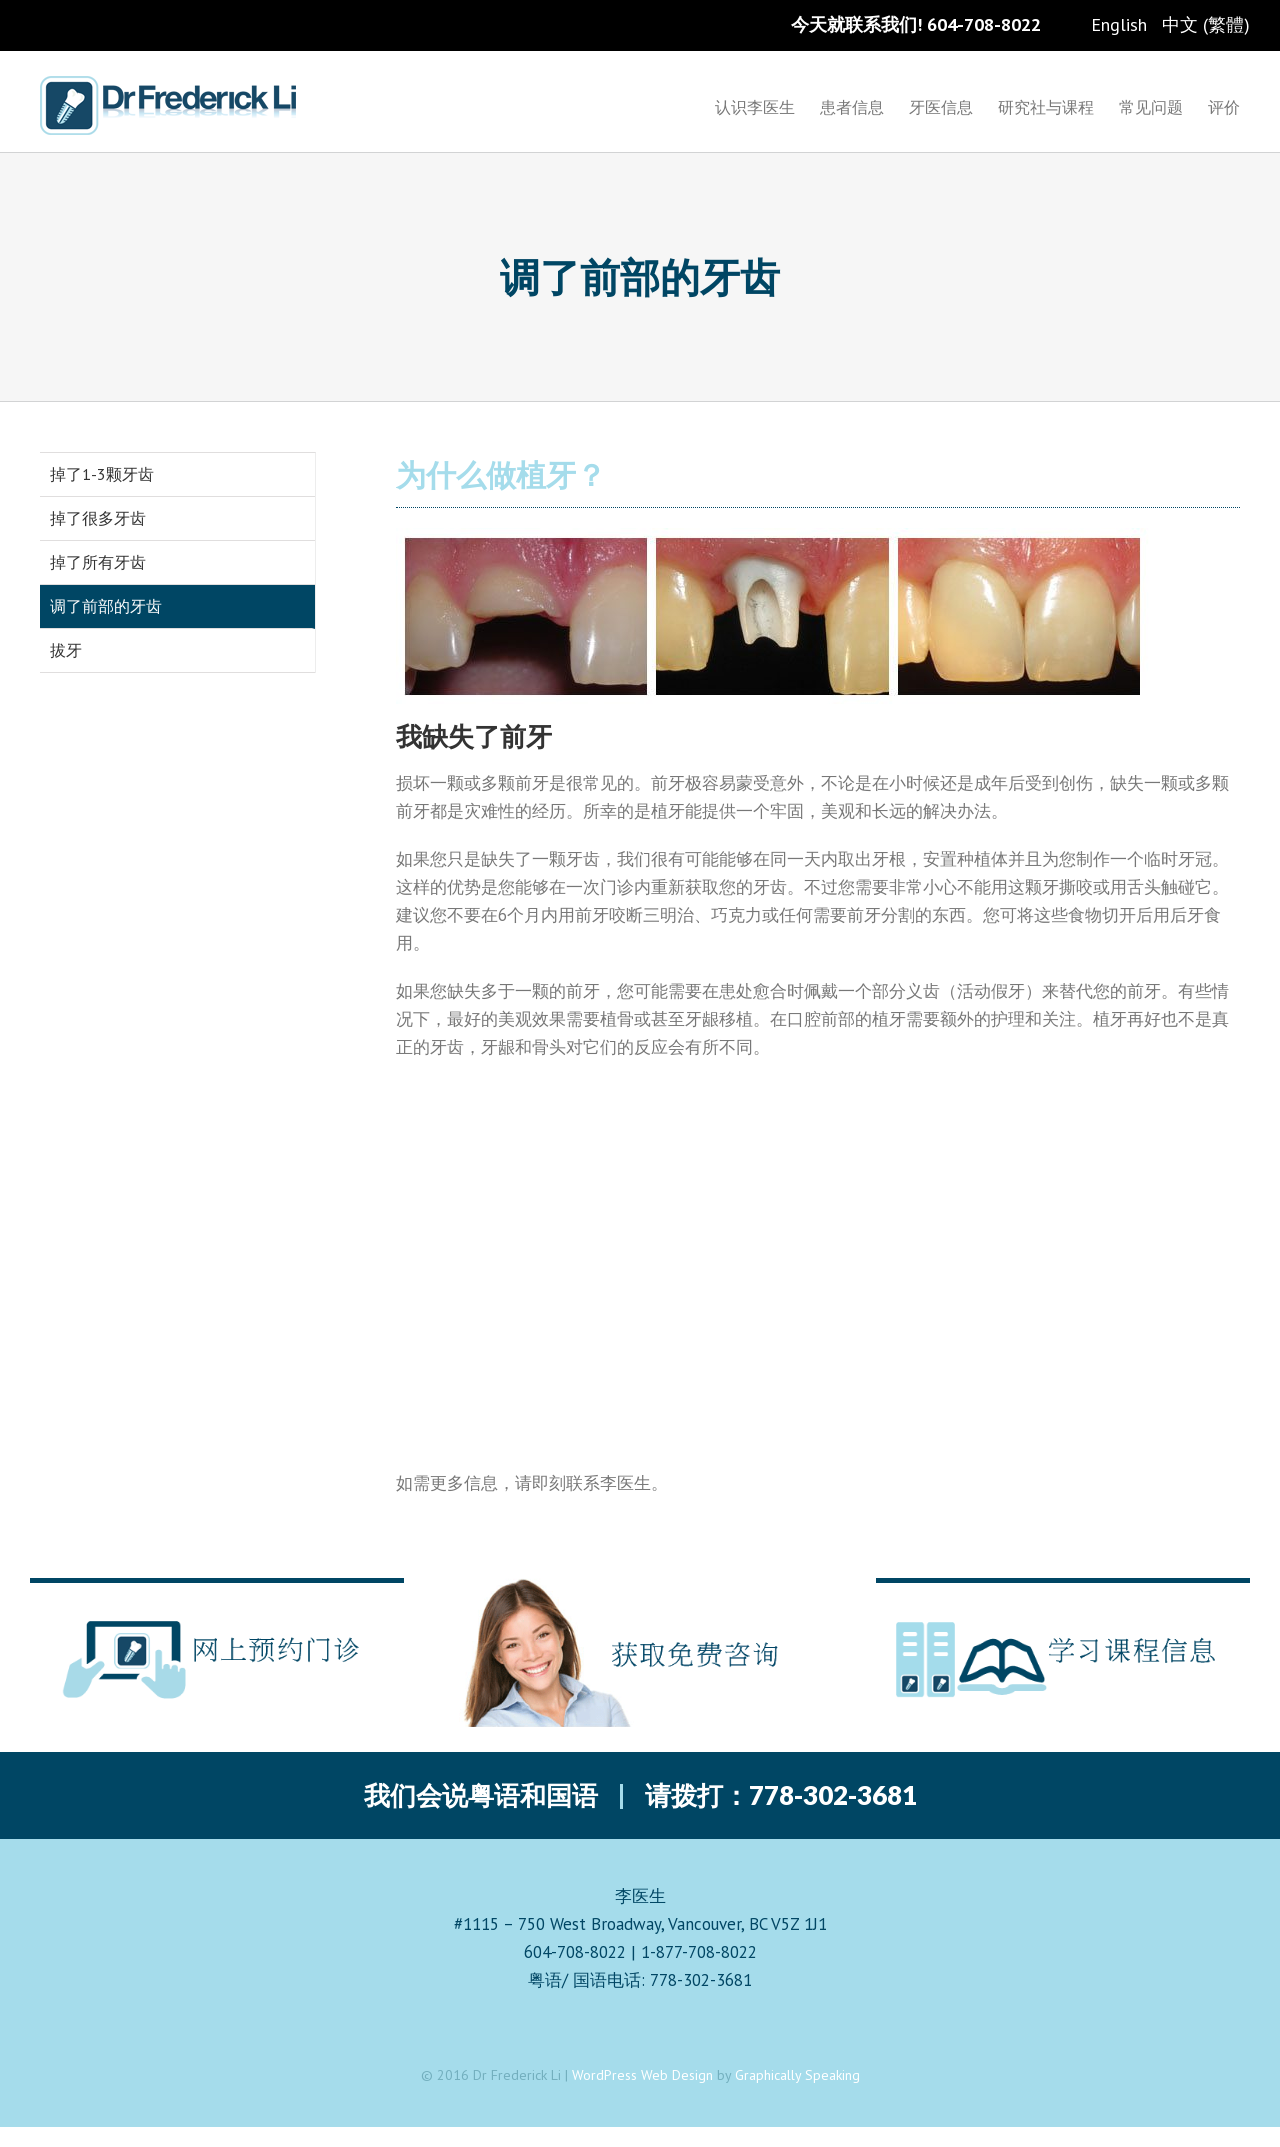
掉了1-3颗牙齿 (102, 474)
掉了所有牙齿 (98, 562)
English (1119, 24)
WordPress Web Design (642, 2075)
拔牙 (66, 650)
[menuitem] (767, 106)
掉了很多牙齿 (98, 518)
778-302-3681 (833, 1795)
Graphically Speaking (797, 2075)
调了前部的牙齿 (106, 606)
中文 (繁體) (1206, 24)
